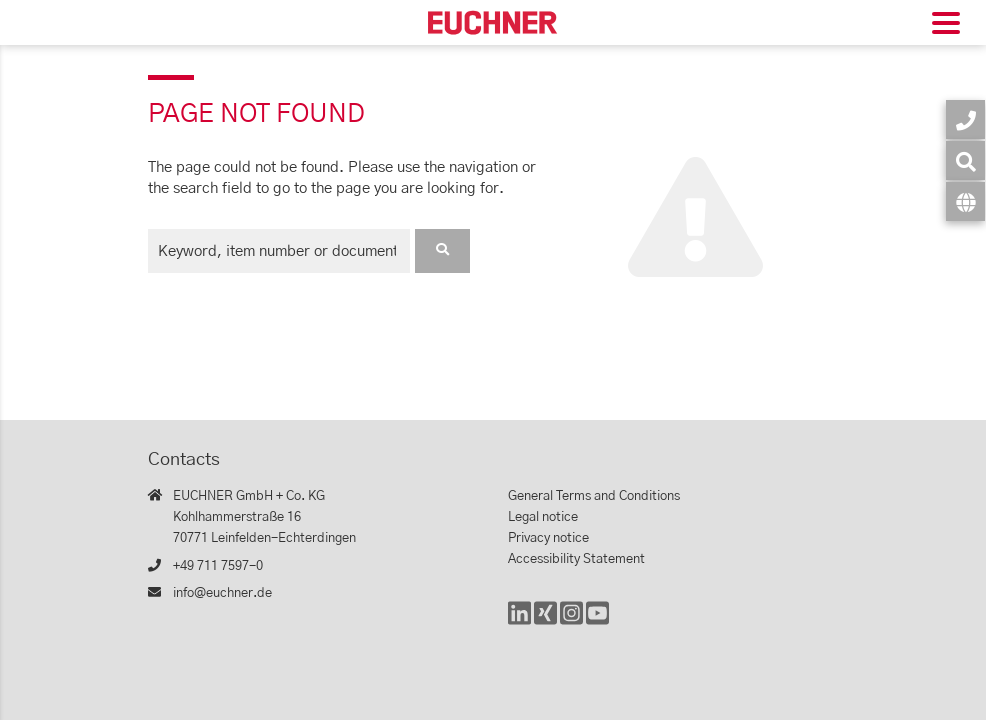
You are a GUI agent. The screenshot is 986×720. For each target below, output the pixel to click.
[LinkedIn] (519, 622)
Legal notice (543, 517)
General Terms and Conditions (594, 496)
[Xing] (545, 622)
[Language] (965, 201)
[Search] (965, 160)
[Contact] (965, 119)
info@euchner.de (222, 593)
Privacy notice (548, 538)
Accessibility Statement (576, 559)
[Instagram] (571, 622)
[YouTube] (597, 622)
